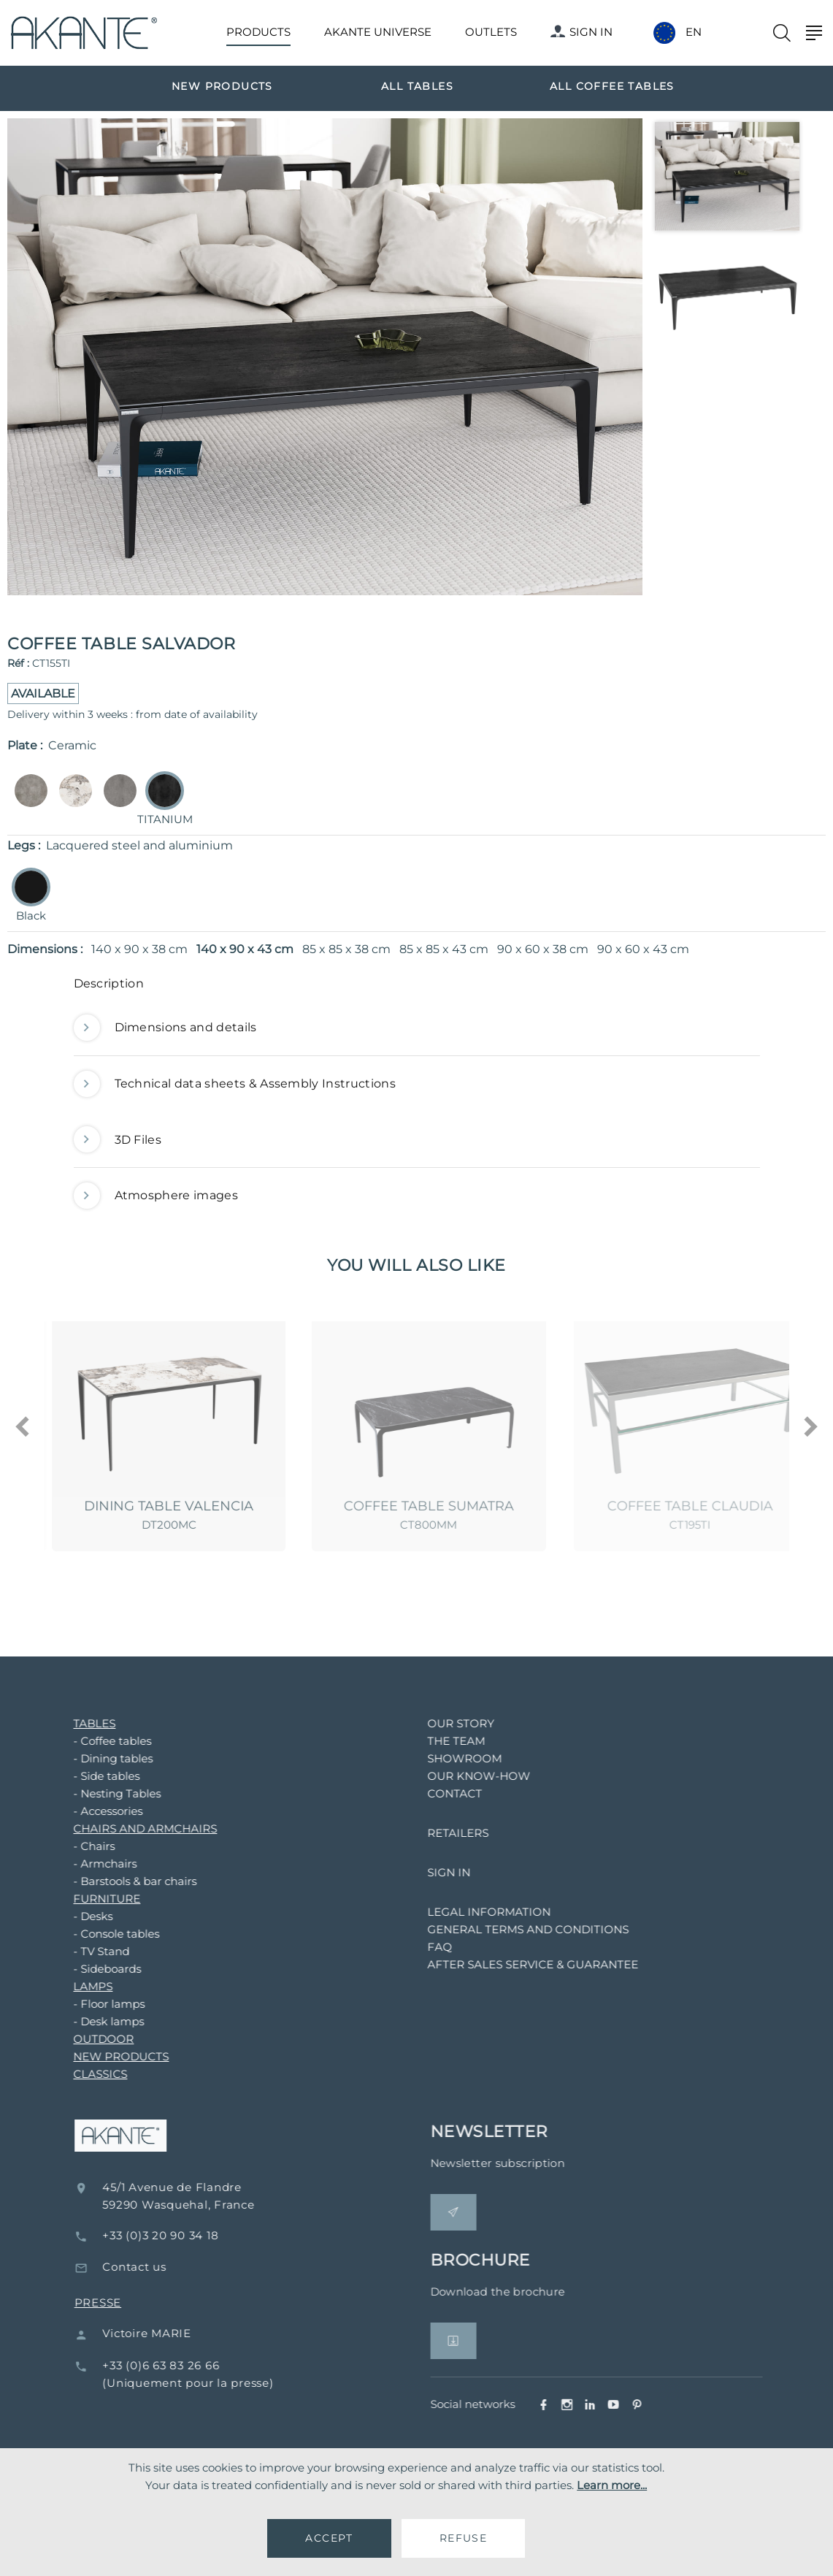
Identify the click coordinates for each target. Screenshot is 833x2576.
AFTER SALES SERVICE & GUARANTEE (521, 1964)
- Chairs (83, 1846)
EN (694, 32)
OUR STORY (449, 1723)
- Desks (81, 1916)
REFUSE (463, 2538)
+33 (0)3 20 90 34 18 (179, 2235)
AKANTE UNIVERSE (377, 32)
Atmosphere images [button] (156, 1195)
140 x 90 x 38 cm (139, 949)
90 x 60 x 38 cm (542, 949)
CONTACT (443, 1793)
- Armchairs (94, 1863)
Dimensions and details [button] (165, 1027)
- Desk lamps (97, 2021)
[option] (222, 85)
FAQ (428, 1947)
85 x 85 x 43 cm (443, 949)
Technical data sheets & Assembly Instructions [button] (235, 1084)
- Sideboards (96, 1969)
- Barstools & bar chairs (123, 1881)
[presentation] (23, 1427)
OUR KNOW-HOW (467, 1776)
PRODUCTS (258, 32)
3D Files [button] (118, 1140)
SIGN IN (581, 32)
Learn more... (612, 2485)
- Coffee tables (101, 1741)
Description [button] (109, 983)
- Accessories (96, 1811)
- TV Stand (90, 1951)
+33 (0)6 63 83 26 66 (179, 2365)
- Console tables (105, 1934)
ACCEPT (329, 2538)
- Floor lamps (98, 2004)
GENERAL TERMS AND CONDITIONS (517, 1929)
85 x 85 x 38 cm (346, 949)
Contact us (153, 2267)
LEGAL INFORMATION (478, 1912)
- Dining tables (102, 1758)
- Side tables (95, 1776)
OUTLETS (491, 32)
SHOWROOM (453, 1758)
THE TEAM (445, 1741)
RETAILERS (446, 1833)
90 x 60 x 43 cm (643, 949)
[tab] (417, 987)
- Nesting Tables (106, 1793)
